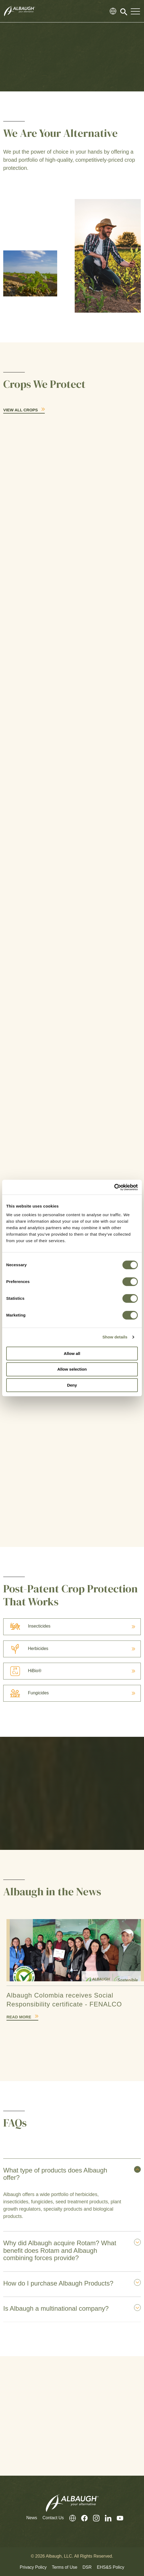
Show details (115, 1337)
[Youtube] (117, 2518)
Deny (72, 1385)
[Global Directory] (113, 11)
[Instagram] (94, 2518)
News (31, 2517)
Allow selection (72, 1369)
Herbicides (26, 1648)
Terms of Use (64, 2567)
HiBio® (22, 1670)
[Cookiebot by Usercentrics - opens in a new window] (114, 1187)
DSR (87, 2567)
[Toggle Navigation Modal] (135, 11)
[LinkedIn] (105, 2518)
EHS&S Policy (110, 2567)
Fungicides (26, 1693)
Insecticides (27, 1626)
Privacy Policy (33, 2567)
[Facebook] (82, 2518)
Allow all (72, 1353)
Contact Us (53, 2517)
